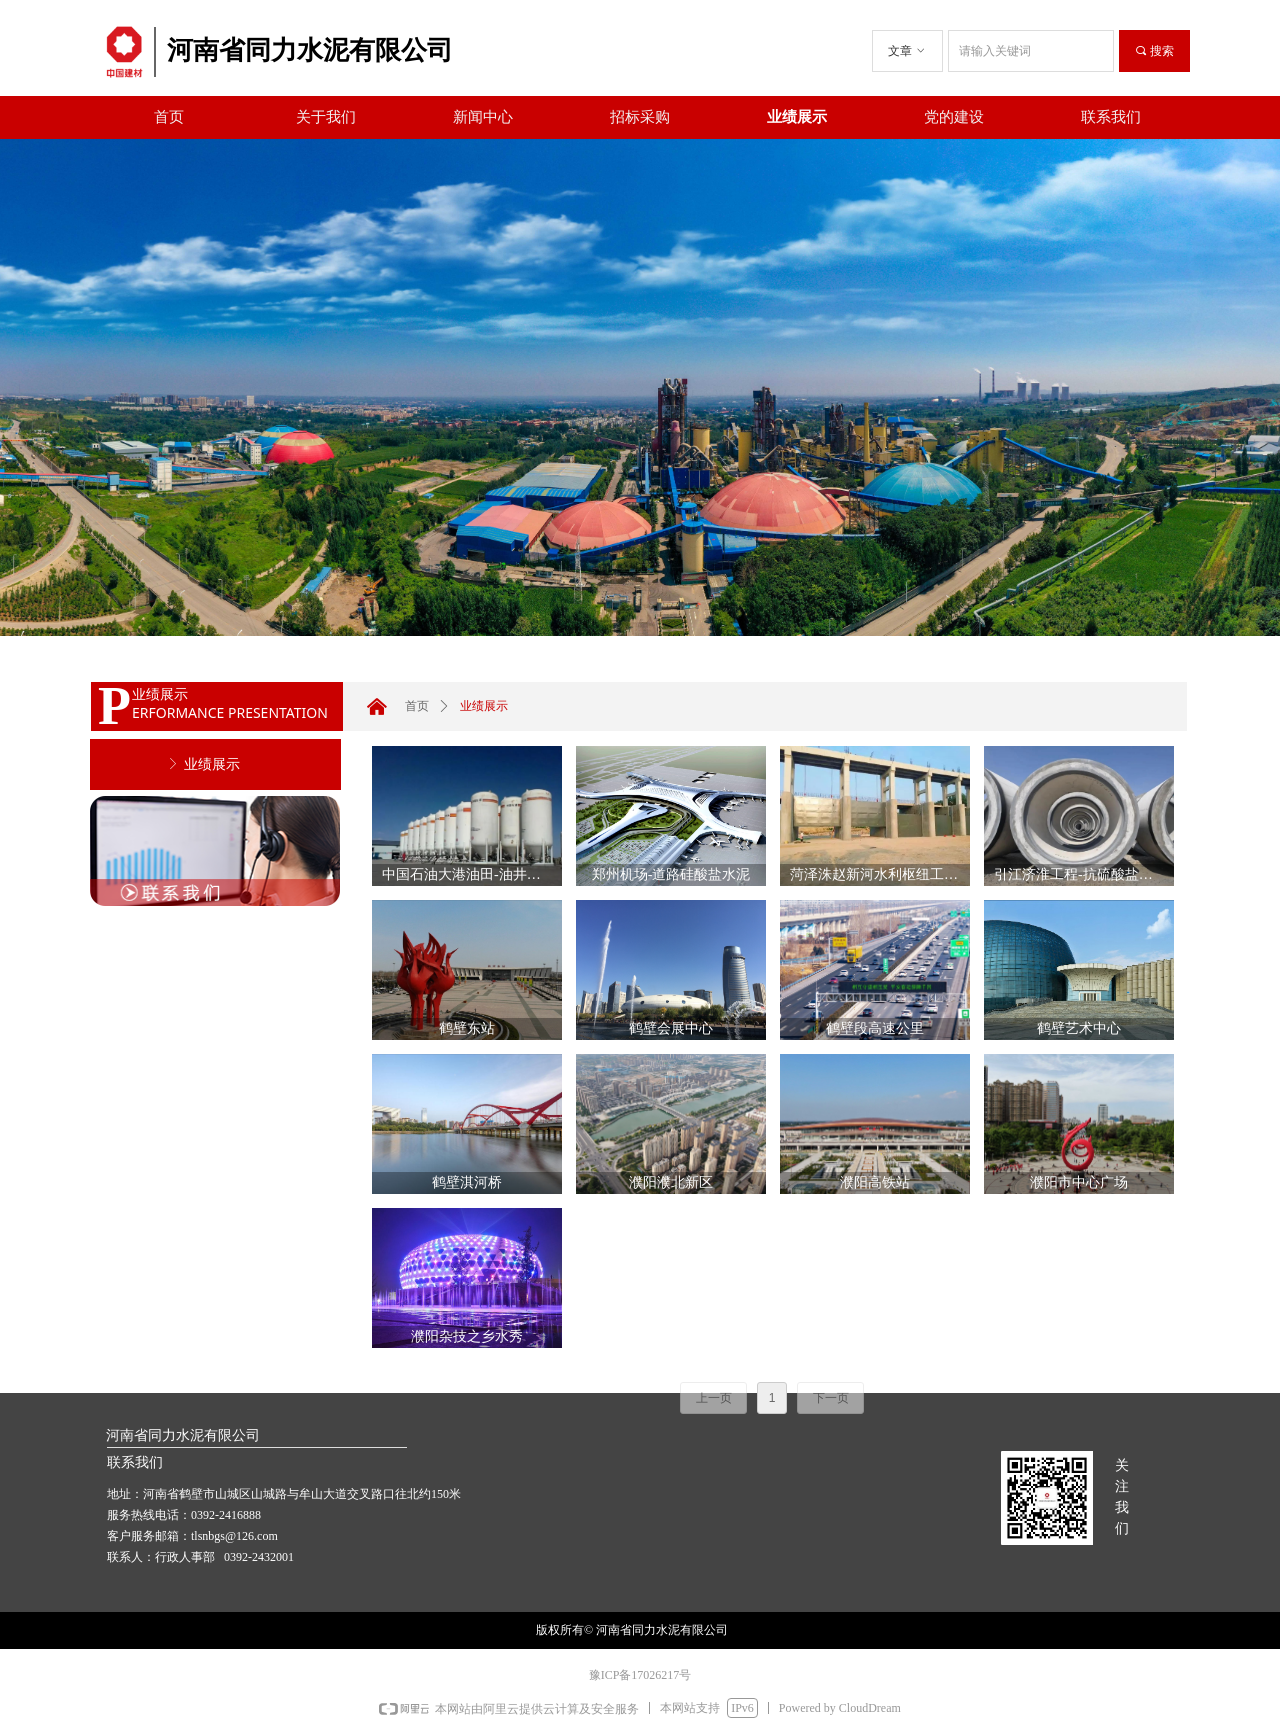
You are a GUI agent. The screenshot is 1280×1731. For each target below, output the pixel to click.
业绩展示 (484, 706)
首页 (417, 706)
